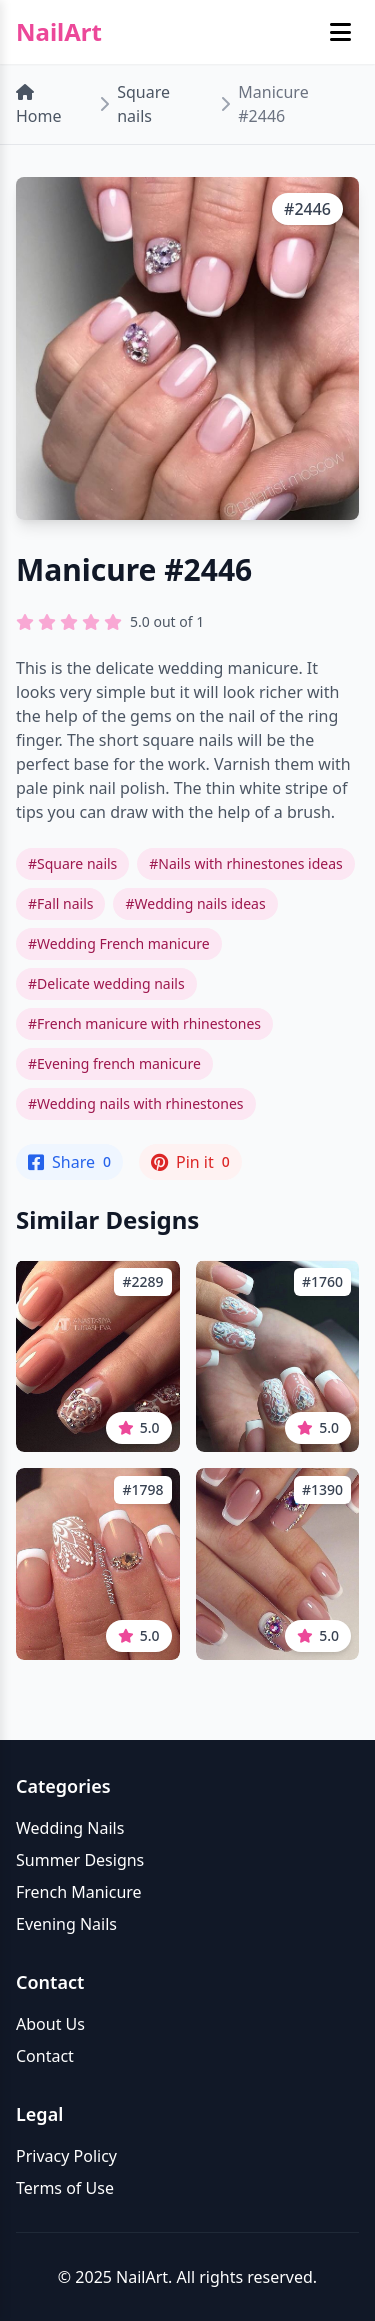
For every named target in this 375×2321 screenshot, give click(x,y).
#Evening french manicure (114, 1063)
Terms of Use (65, 2188)
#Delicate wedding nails (106, 983)
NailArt (59, 32)
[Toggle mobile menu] (340, 32)
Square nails (143, 104)
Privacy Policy (66, 2156)
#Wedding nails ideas (195, 903)
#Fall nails (60, 903)
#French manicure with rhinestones (144, 1023)
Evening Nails (66, 1924)
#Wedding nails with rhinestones (136, 1103)
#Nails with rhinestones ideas (245, 863)
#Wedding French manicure (119, 943)
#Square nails (72, 863)
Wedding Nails (70, 1828)
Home (39, 105)
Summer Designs (80, 1860)
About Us (50, 2024)
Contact (45, 2056)
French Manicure (79, 1892)
